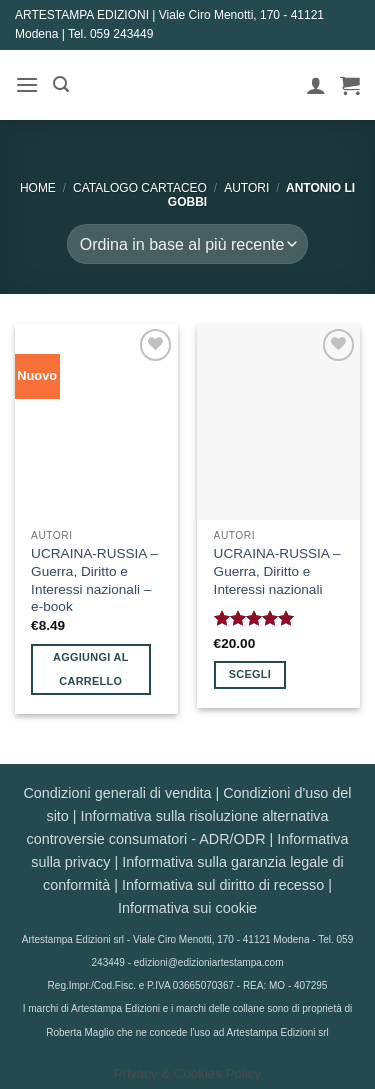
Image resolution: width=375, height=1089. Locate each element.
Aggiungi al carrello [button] (91, 669)
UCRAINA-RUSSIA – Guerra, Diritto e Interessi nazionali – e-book (94, 580)
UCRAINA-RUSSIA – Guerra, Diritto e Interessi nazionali (277, 571)
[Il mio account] (316, 85)
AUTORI (246, 188)
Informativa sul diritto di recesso (223, 885)
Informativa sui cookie (187, 908)
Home (38, 188)
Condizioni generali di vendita (117, 793)
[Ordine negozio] (187, 244)
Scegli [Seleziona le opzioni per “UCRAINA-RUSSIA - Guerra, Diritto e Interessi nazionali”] (250, 674)
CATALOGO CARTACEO (140, 188)
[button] (27, 84)
